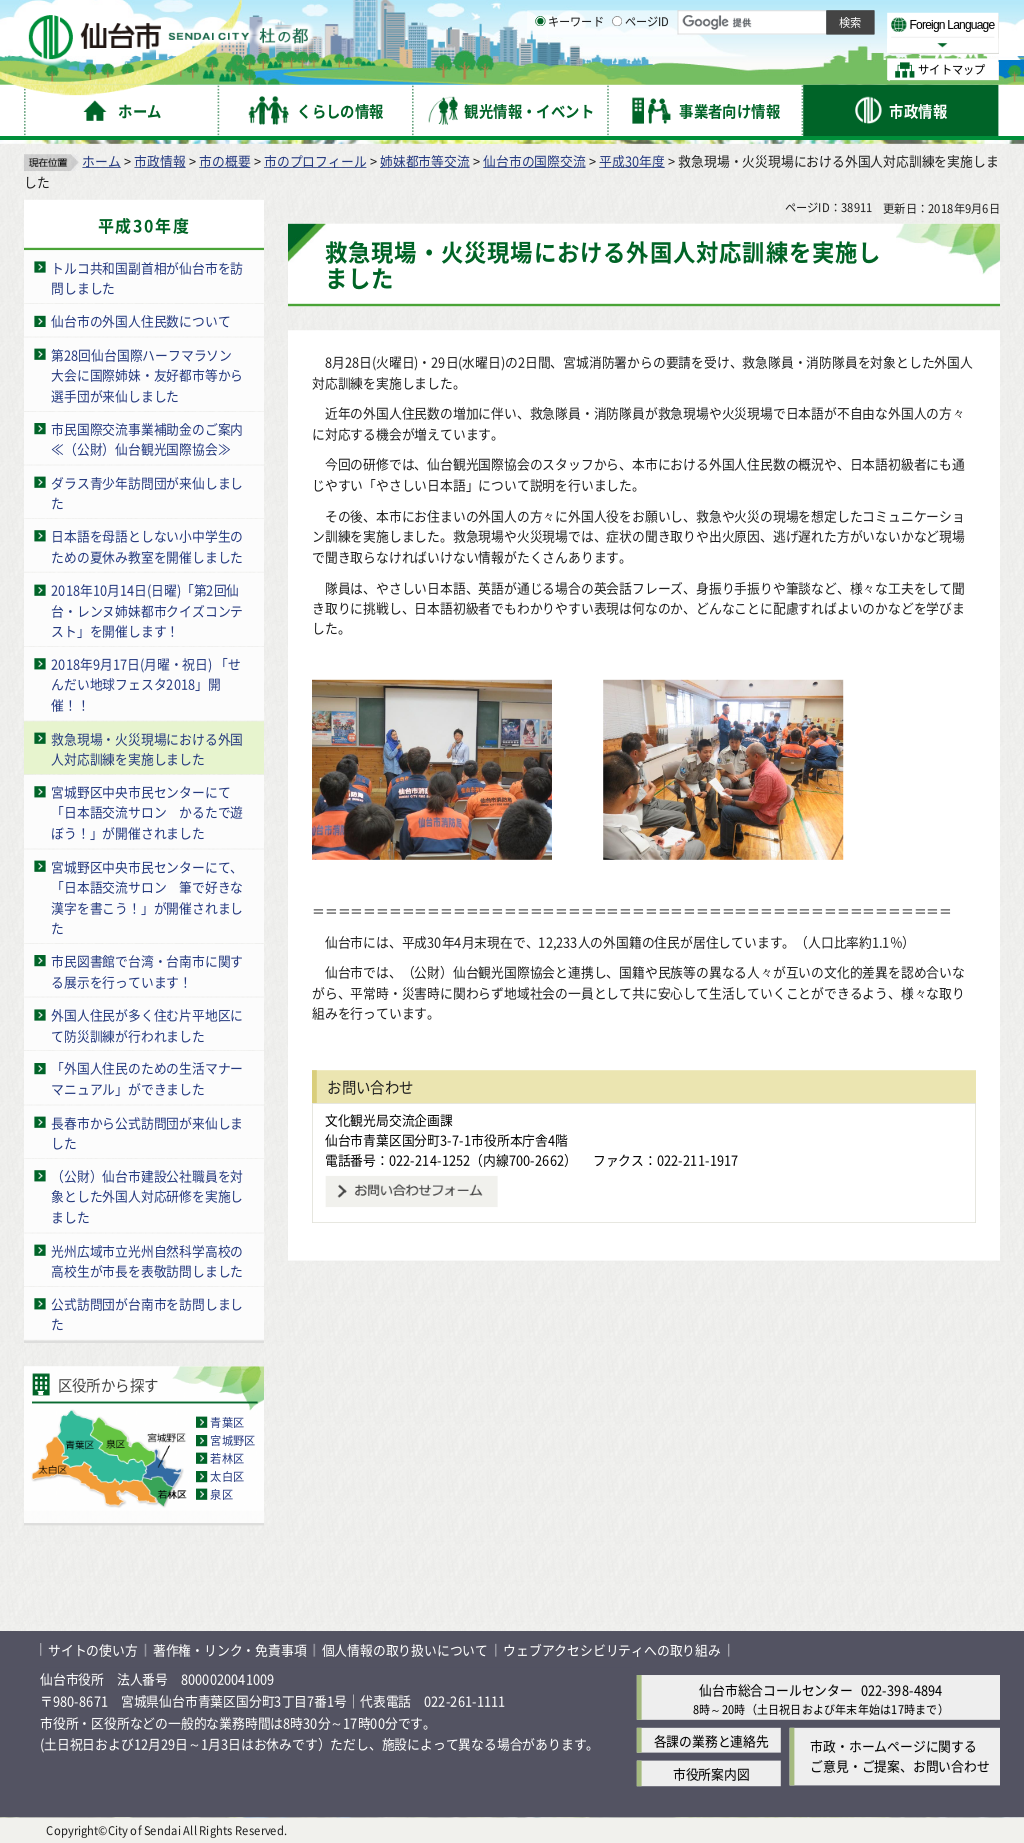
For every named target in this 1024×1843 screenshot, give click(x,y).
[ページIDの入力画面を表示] (617, 69)
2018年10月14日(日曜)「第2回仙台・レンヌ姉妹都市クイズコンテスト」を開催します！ (147, 610)
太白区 (227, 1476)
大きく (770, 44)
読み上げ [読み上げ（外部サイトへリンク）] (657, 20)
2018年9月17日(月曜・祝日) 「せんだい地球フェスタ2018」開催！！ (146, 684)
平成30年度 (632, 160)
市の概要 (224, 160)
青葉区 (227, 1422)
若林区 (227, 1458)
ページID (641, 70)
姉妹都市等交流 (425, 160)
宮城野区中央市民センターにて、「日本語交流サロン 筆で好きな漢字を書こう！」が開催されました (147, 897)
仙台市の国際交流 (534, 160)
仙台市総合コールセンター (776, 1689)
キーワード (569, 70)
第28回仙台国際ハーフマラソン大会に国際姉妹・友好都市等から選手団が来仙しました (147, 375)
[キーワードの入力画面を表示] (540, 69)
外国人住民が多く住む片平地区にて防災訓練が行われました (147, 1025)
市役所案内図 (711, 1773)
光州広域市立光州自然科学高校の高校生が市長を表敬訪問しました (147, 1260)
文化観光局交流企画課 (389, 1119)
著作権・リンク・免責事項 (230, 1649)
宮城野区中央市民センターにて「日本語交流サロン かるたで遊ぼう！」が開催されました (147, 812)
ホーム (101, 160)
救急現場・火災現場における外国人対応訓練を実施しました (147, 749)
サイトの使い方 (93, 1649)
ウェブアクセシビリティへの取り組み (612, 1649)
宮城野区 (232, 1440)
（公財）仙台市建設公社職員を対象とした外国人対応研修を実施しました (147, 1196)
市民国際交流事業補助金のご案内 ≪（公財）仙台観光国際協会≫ (153, 439)
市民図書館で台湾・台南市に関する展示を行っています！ (147, 971)
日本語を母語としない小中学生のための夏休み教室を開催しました (147, 546)
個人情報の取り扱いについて (405, 1649)
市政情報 (159, 160)
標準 (799, 21)
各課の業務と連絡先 (711, 1740)
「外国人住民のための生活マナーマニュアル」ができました (147, 1079)
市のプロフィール (315, 160)
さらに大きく (834, 44)
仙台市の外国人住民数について (140, 320)
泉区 (221, 1494)
